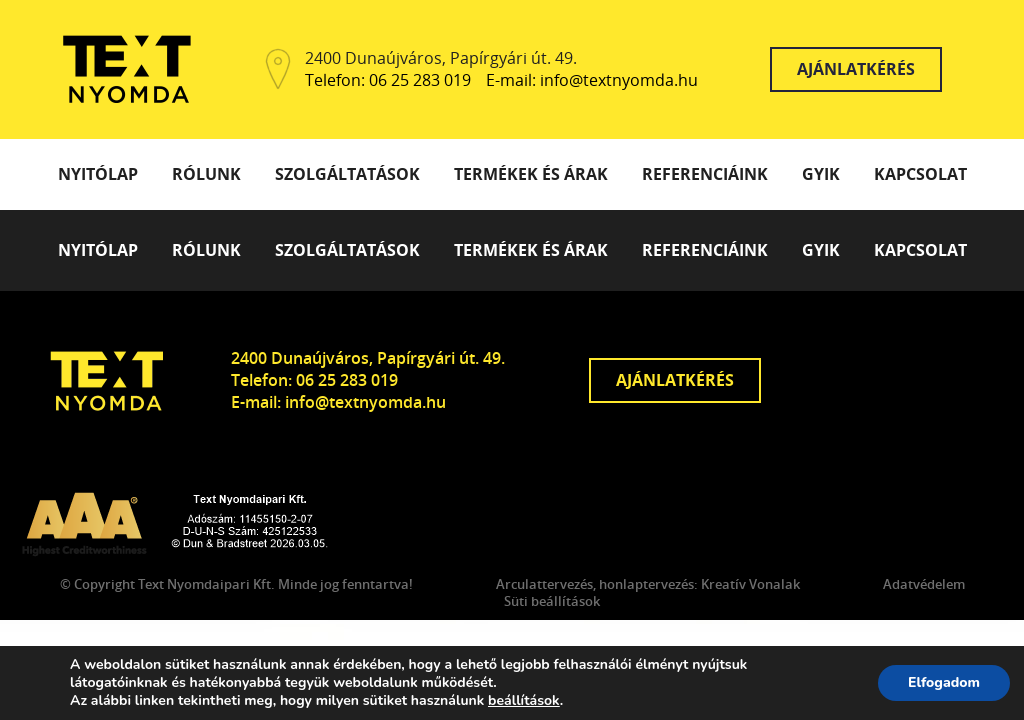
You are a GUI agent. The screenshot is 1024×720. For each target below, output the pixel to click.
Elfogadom (944, 682)
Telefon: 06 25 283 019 (388, 80)
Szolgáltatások (347, 174)
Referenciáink (705, 174)
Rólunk (206, 174)
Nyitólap (98, 174)
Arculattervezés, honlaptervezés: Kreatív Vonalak (648, 584)
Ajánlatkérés (856, 69)
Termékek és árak (531, 174)
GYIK (821, 174)
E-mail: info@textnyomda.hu (592, 80)
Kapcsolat (920, 174)
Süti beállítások (552, 601)
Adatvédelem (924, 584)
